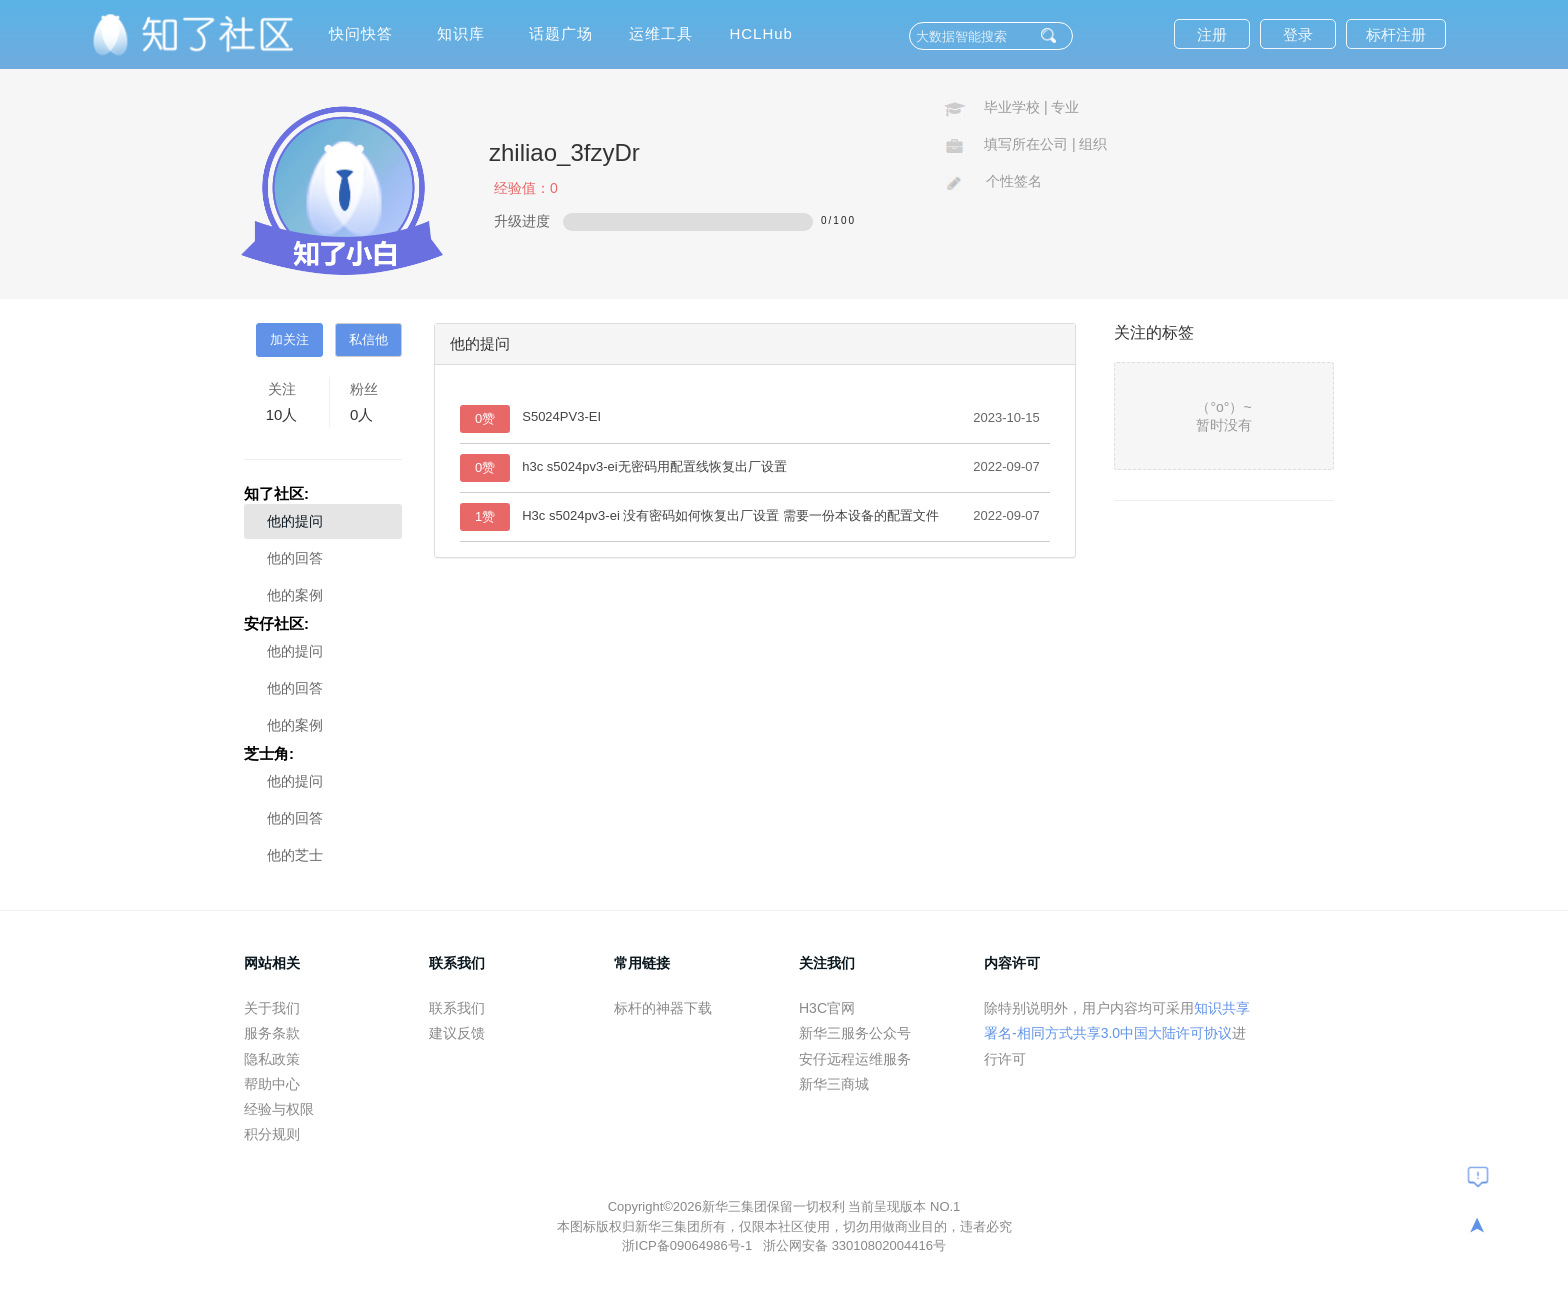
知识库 (461, 33)
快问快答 (361, 33)
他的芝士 (295, 855)
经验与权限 (279, 1109)
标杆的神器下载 (663, 1008)
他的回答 (295, 558)
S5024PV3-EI (561, 416)
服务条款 (272, 1033)
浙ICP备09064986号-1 (689, 1245)
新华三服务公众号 (855, 1033)
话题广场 (561, 33)
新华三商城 (834, 1084)
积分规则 (272, 1134)
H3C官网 (827, 1008)
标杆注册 (1396, 34)
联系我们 (457, 1008)
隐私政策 (272, 1059)
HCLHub (761, 33)
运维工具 (661, 33)
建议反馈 (457, 1033)
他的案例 (295, 595)
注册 (1212, 34)
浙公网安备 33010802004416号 (854, 1245)
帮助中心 (272, 1084)
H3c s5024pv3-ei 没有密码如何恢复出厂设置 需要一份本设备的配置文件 (730, 515)
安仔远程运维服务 (855, 1059)
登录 (1298, 34)
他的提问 (295, 521)
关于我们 (272, 1008)
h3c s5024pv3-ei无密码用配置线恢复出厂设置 (654, 466)
